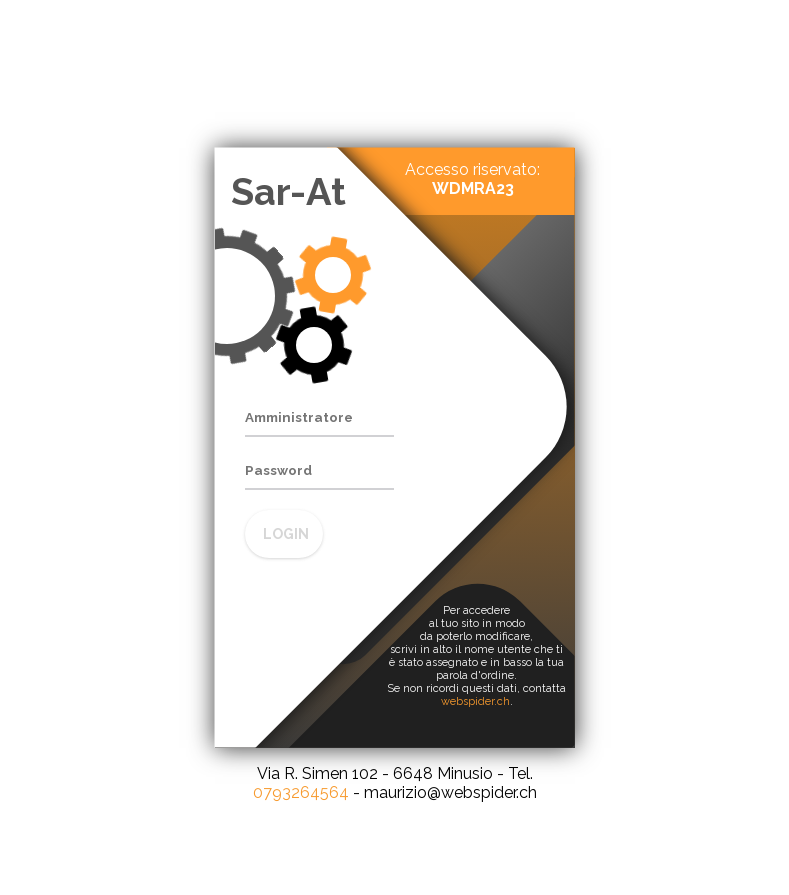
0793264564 (301, 792)
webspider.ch (475, 701)
